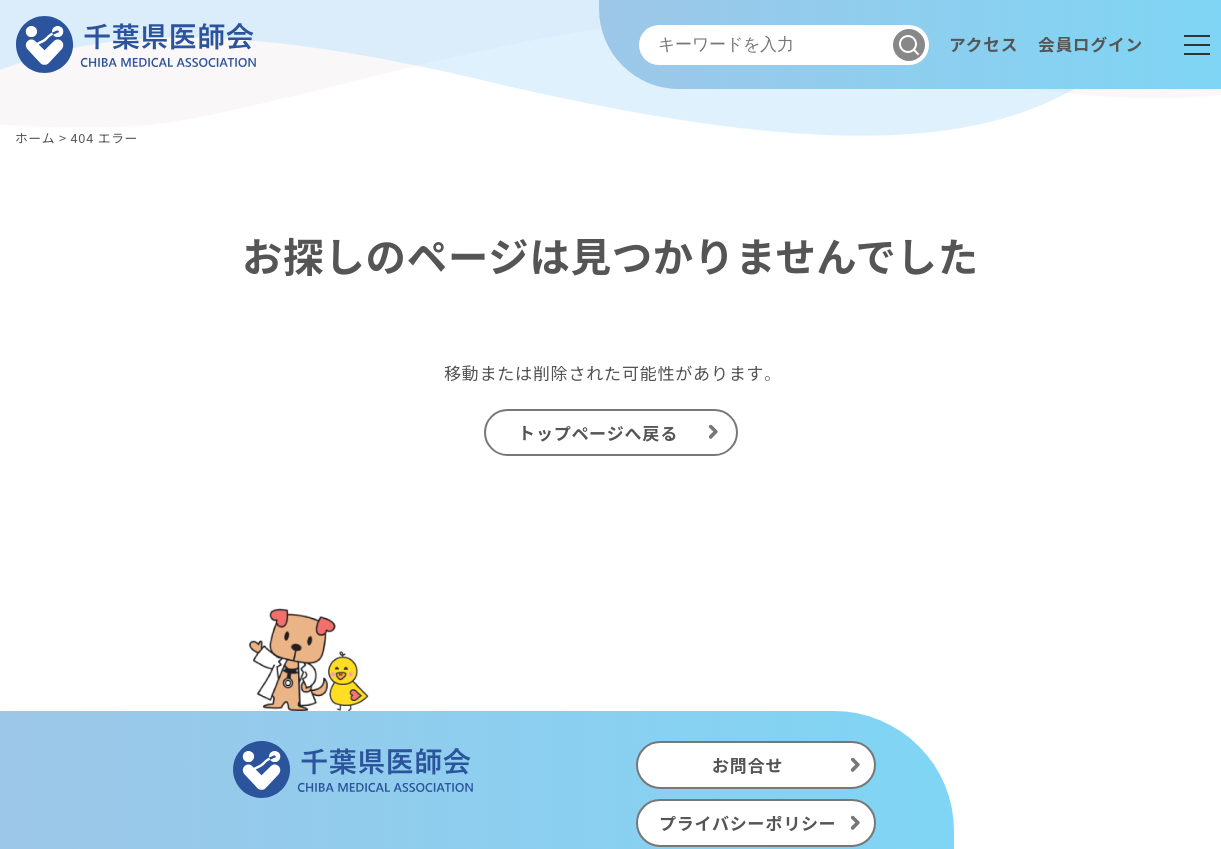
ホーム (35, 137)
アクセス (981, 44)
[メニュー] (1197, 45)
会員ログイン (1089, 44)
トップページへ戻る (598, 432)
